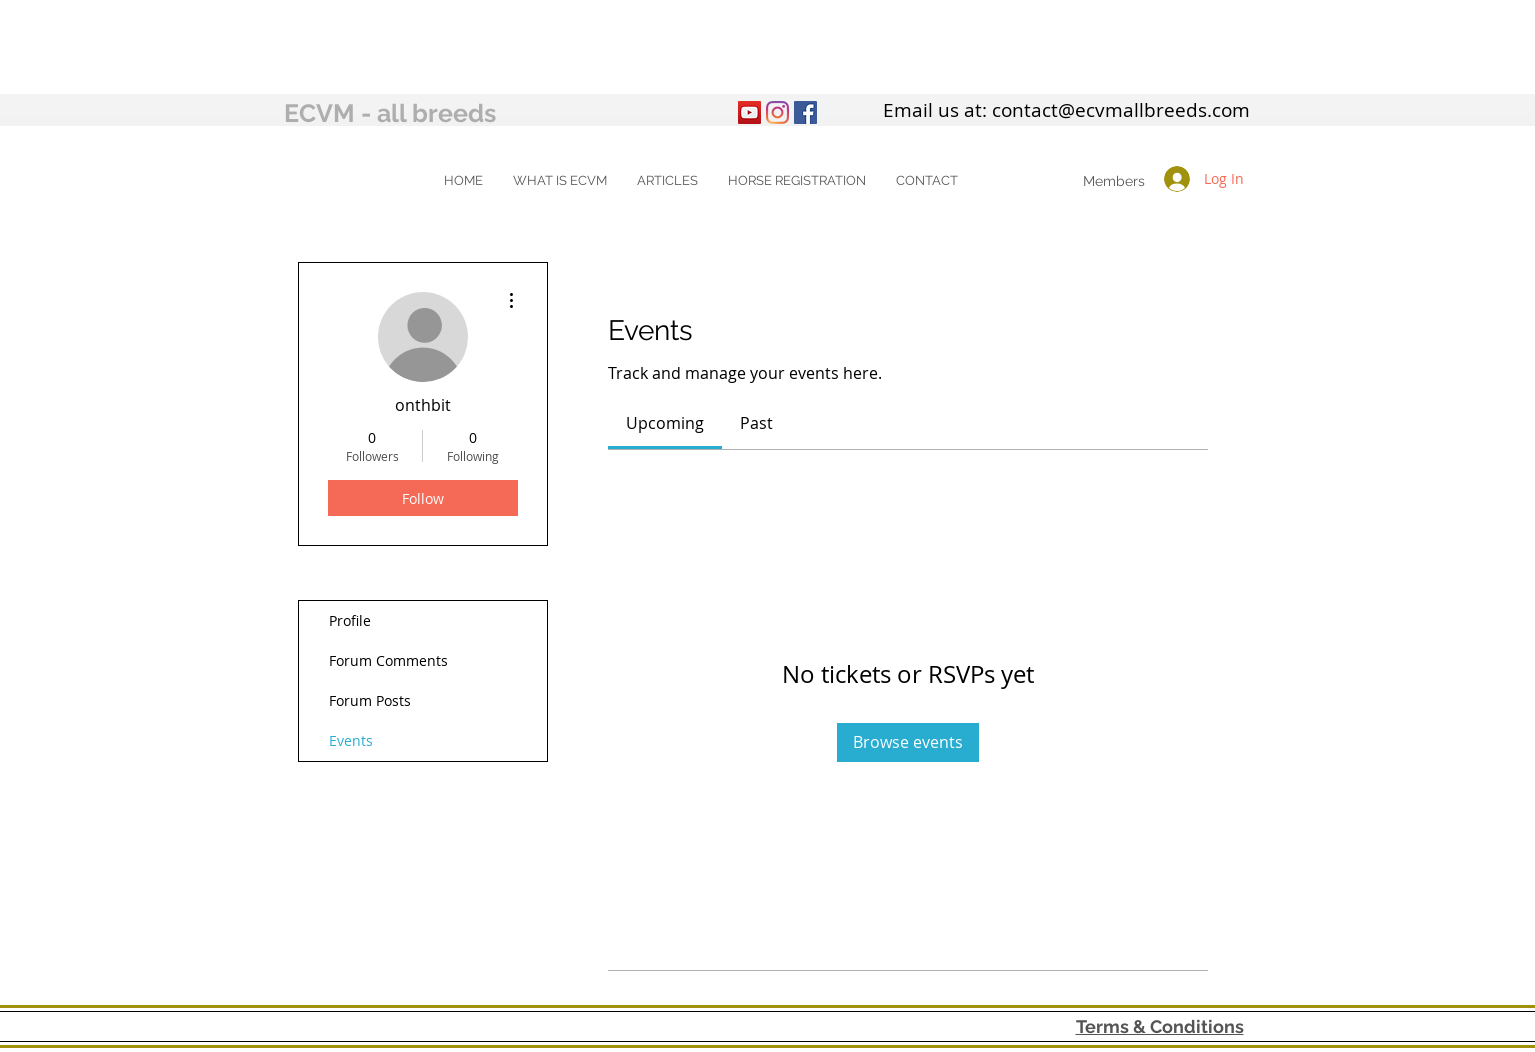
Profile (350, 620)
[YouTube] (749, 112)
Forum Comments (388, 660)
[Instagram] (777, 112)
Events (351, 740)
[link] (665, 423)
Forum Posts (370, 700)
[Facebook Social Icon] (805, 112)
